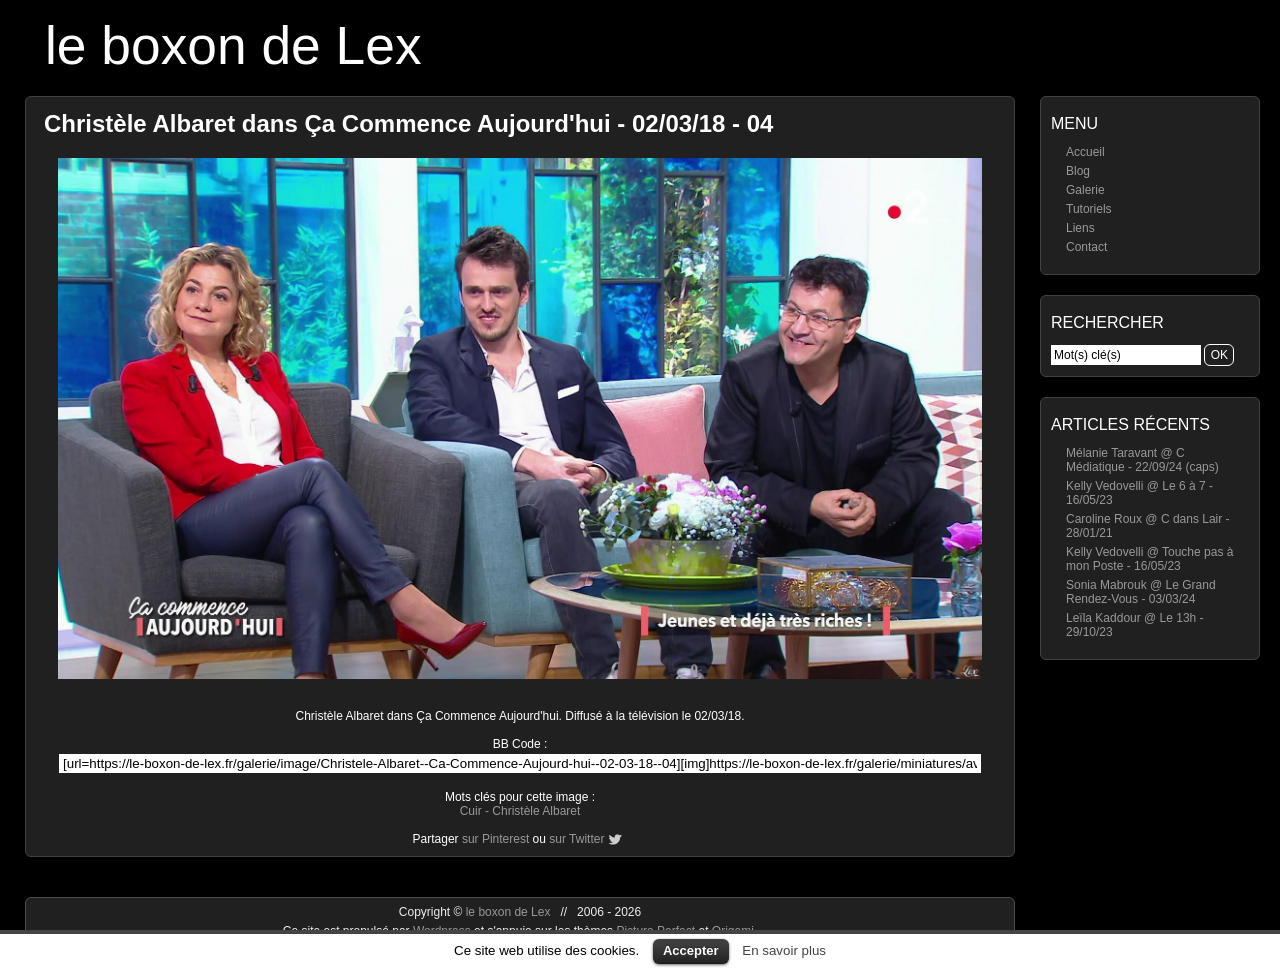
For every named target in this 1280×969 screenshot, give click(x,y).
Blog (1078, 171)
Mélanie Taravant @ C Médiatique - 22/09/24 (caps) (1142, 460)
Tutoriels (1089, 209)
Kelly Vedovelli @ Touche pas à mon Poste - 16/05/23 (1149, 559)
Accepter (691, 950)
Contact (1086, 247)
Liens (1080, 228)
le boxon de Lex (233, 45)
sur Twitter (576, 839)
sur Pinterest (495, 839)
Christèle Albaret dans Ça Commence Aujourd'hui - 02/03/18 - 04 (408, 123)
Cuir (471, 811)
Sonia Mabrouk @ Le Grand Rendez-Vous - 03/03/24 (1141, 592)
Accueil (1085, 152)
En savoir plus (784, 950)
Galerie (1085, 190)
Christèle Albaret (536, 811)
